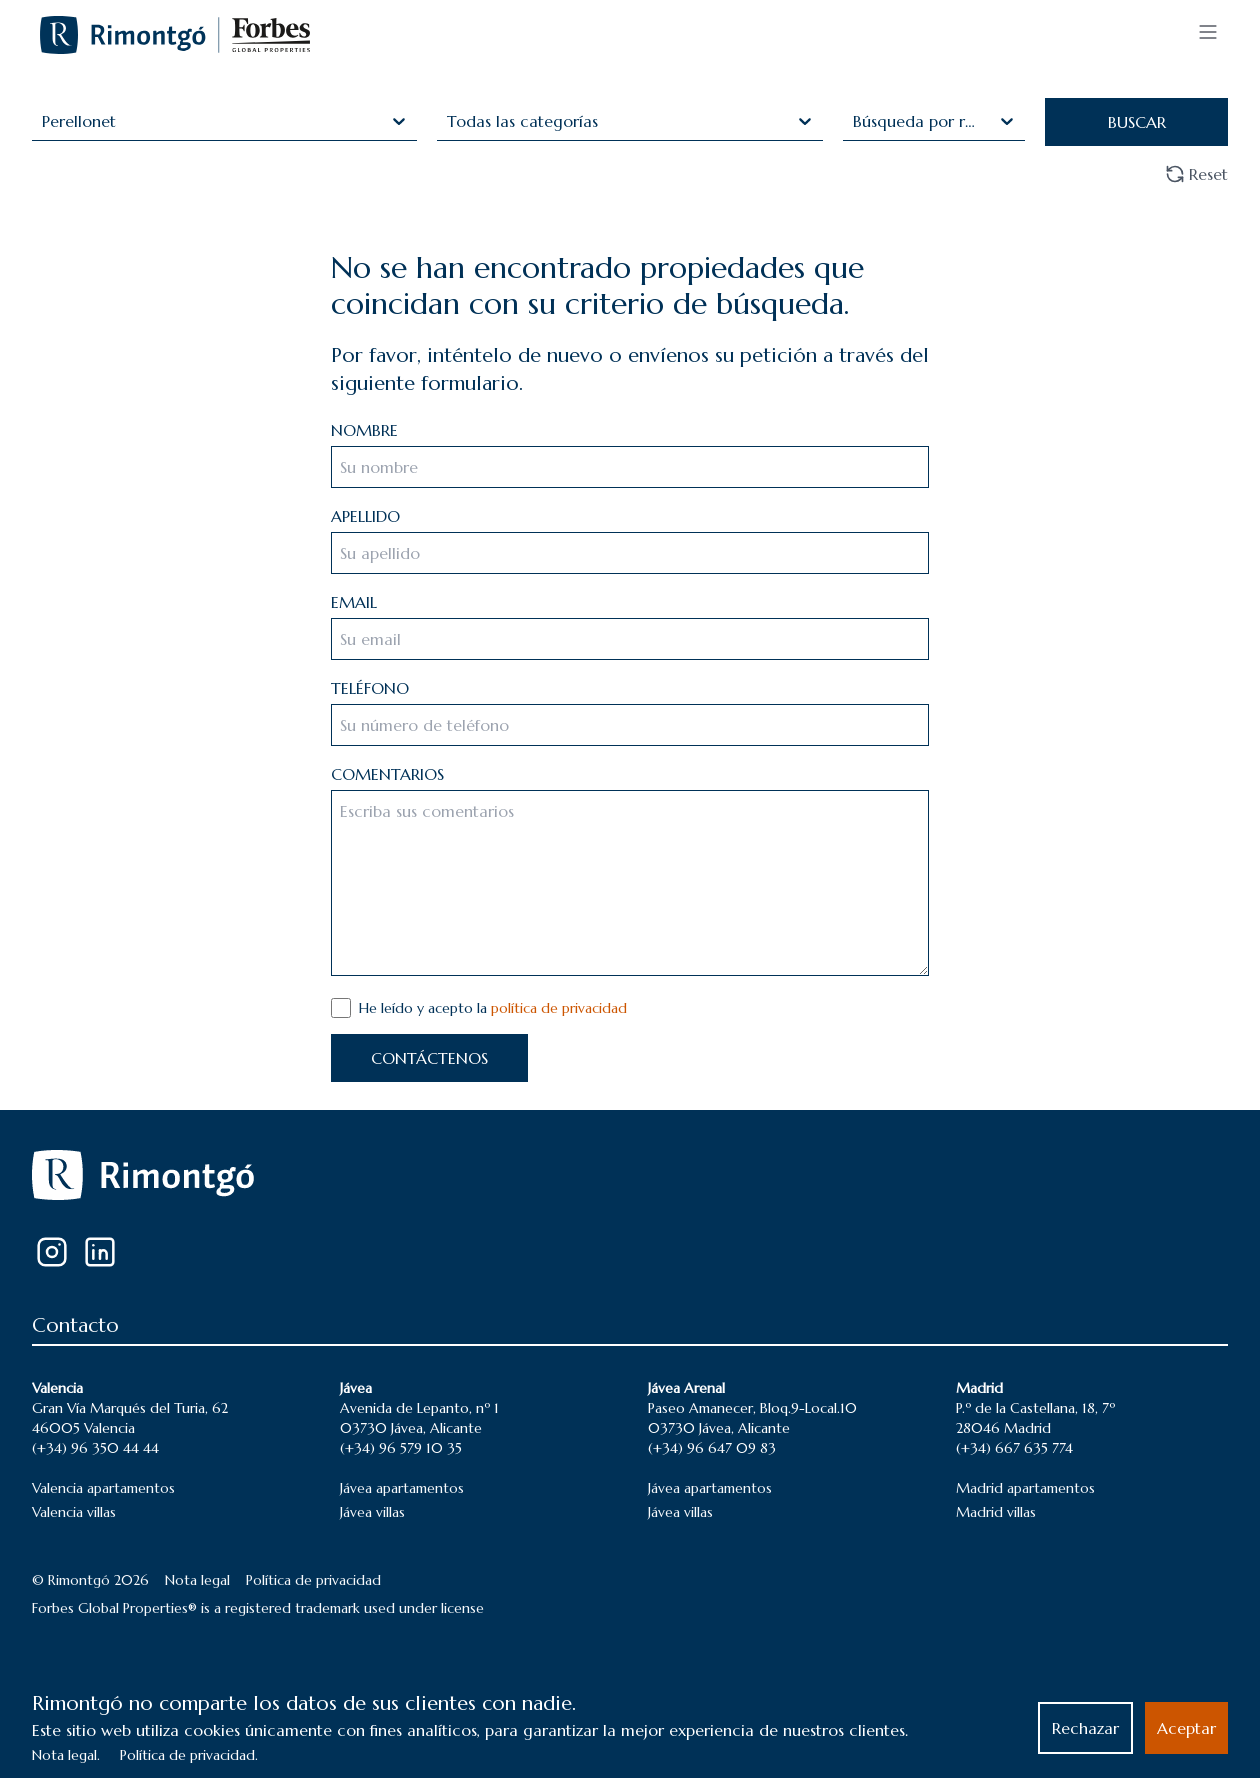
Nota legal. (66, 1755)
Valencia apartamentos (103, 1488)
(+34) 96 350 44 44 (95, 1448)
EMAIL (354, 602)
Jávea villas (372, 1512)
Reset (1196, 174)
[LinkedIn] (100, 1252)
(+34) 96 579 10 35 (401, 1448)
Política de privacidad (313, 1580)
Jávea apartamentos (402, 1488)
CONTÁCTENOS (429, 1058)
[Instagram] (52, 1252)
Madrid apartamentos (1025, 1488)
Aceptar (1186, 1728)
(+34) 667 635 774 (1014, 1448)
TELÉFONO (370, 688)
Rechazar (1085, 1728)
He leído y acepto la (493, 1008)
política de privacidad (559, 1008)
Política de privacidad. (189, 1755)
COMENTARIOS (387, 774)
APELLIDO (365, 516)
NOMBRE (364, 430)
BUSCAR (1137, 122)
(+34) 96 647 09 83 (712, 1448)
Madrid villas (996, 1512)
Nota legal (197, 1580)
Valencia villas (74, 1512)
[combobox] (44, 121)
